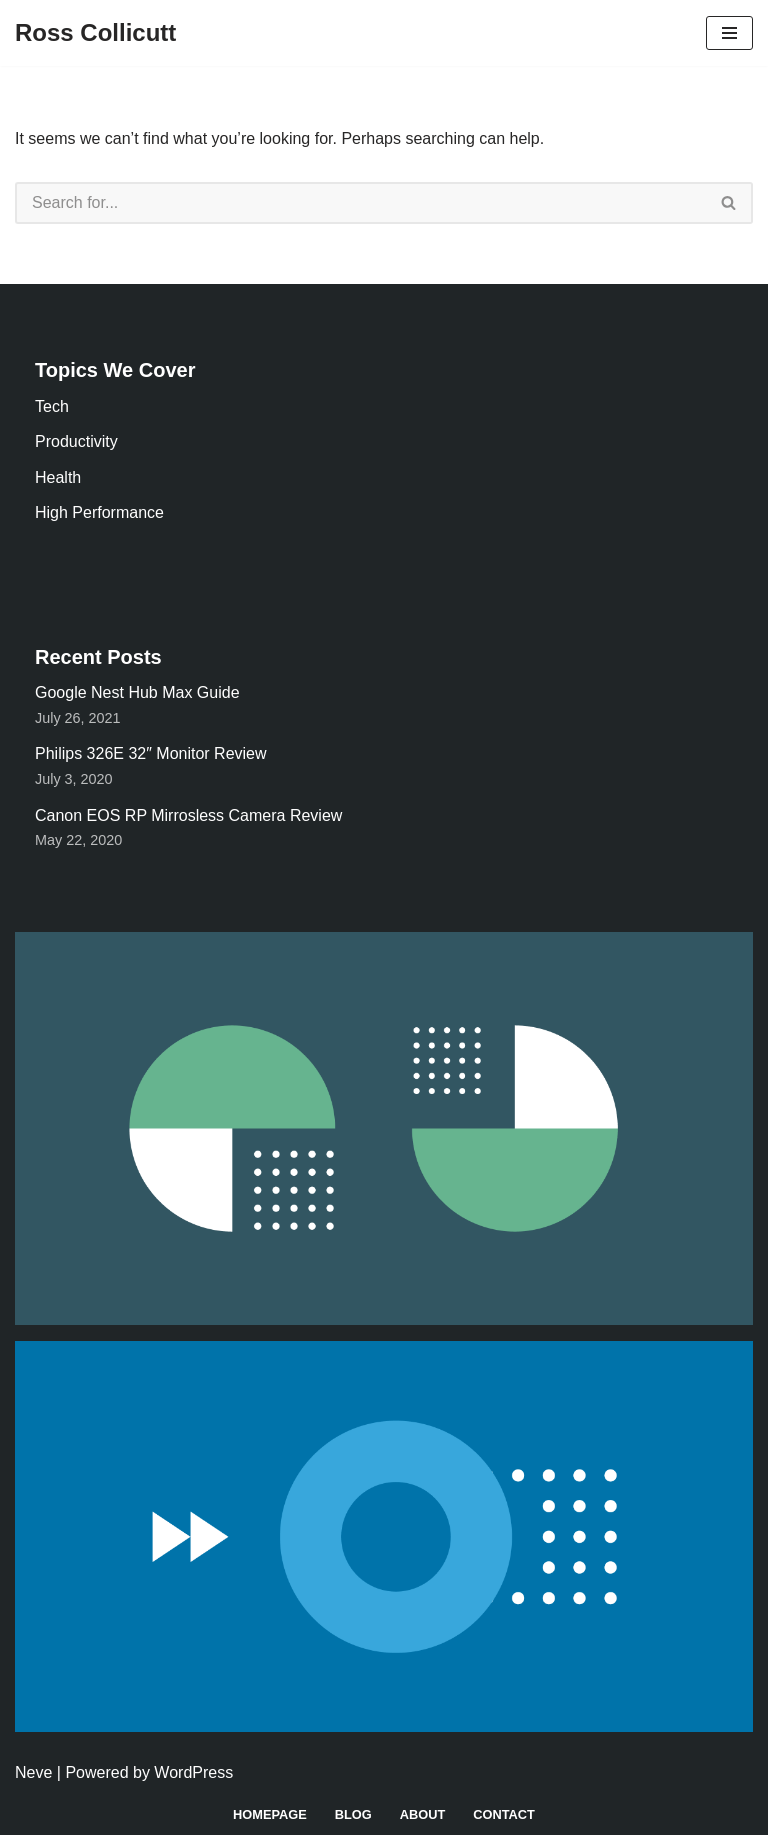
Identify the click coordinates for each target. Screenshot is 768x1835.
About (423, 1814)
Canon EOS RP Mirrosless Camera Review (188, 815)
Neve (33, 1772)
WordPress (193, 1772)
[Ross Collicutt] (95, 33)
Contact (504, 1814)
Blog (353, 1814)
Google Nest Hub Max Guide (137, 692)
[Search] (360, 203)
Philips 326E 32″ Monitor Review (151, 753)
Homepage (270, 1814)
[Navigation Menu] (729, 33)
